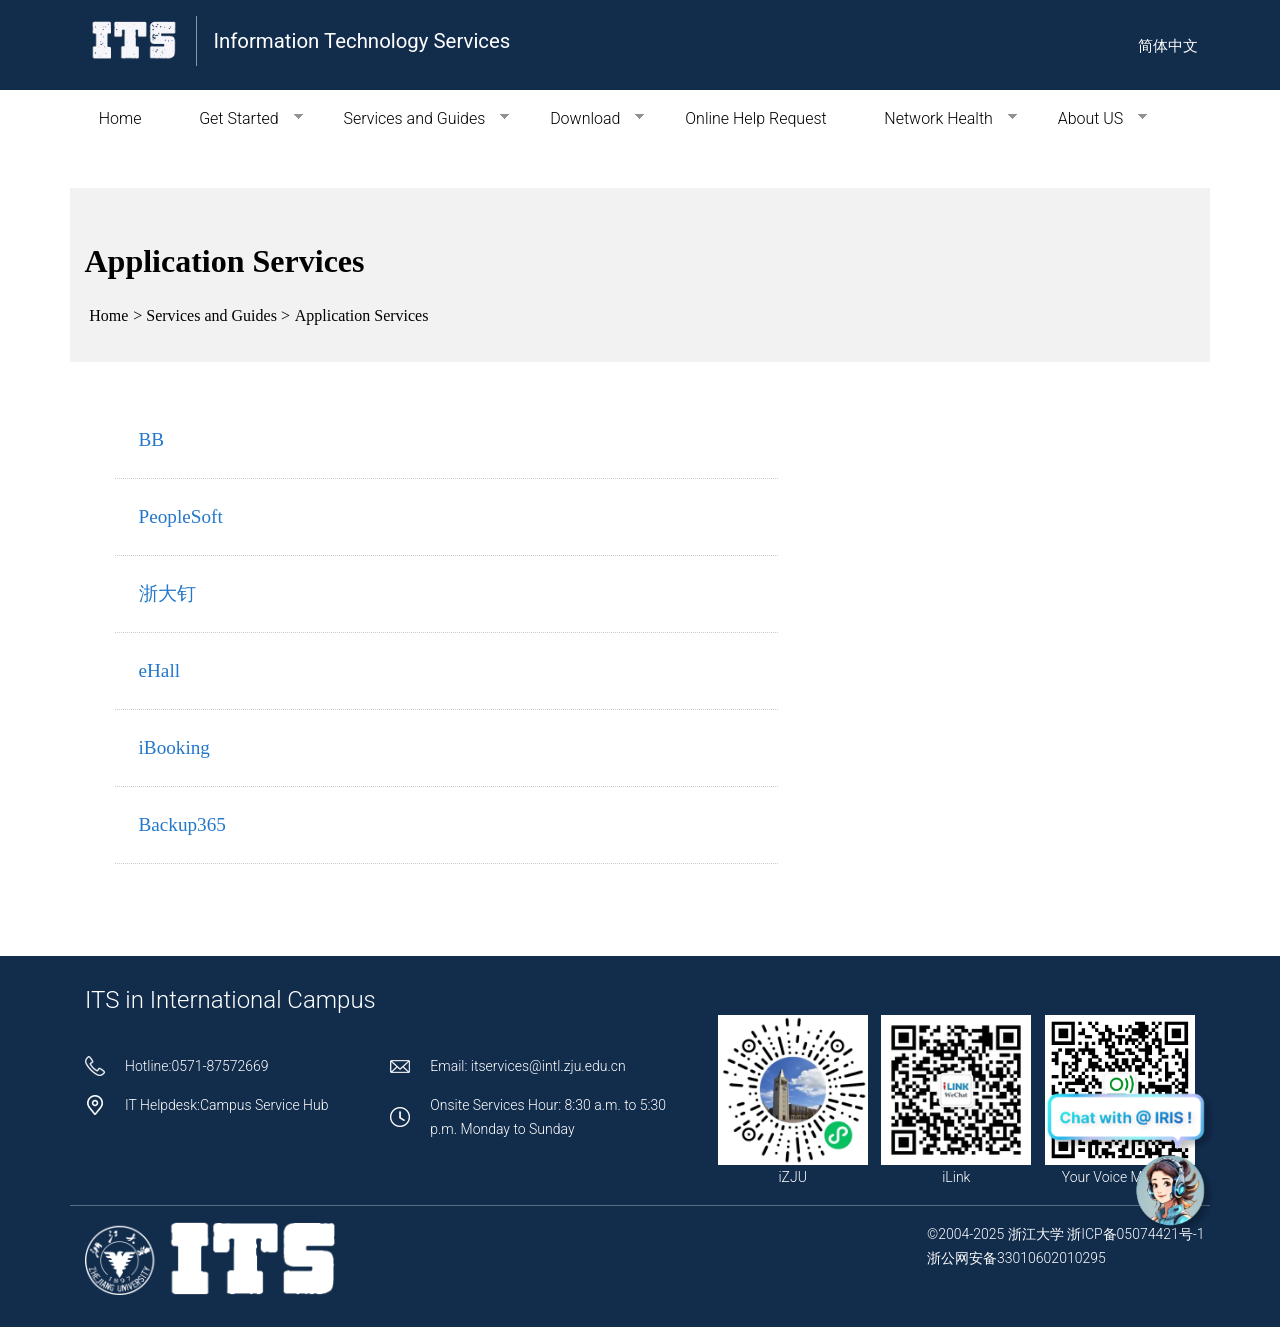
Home (120, 118)
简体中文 (1168, 46)
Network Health (935, 118)
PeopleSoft (181, 516)
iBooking (174, 747)
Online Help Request (755, 118)
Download (582, 118)
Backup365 (182, 824)
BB (152, 439)
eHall (160, 670)
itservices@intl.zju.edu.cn (548, 1066)
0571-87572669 (219, 1066)
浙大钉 (167, 593)
